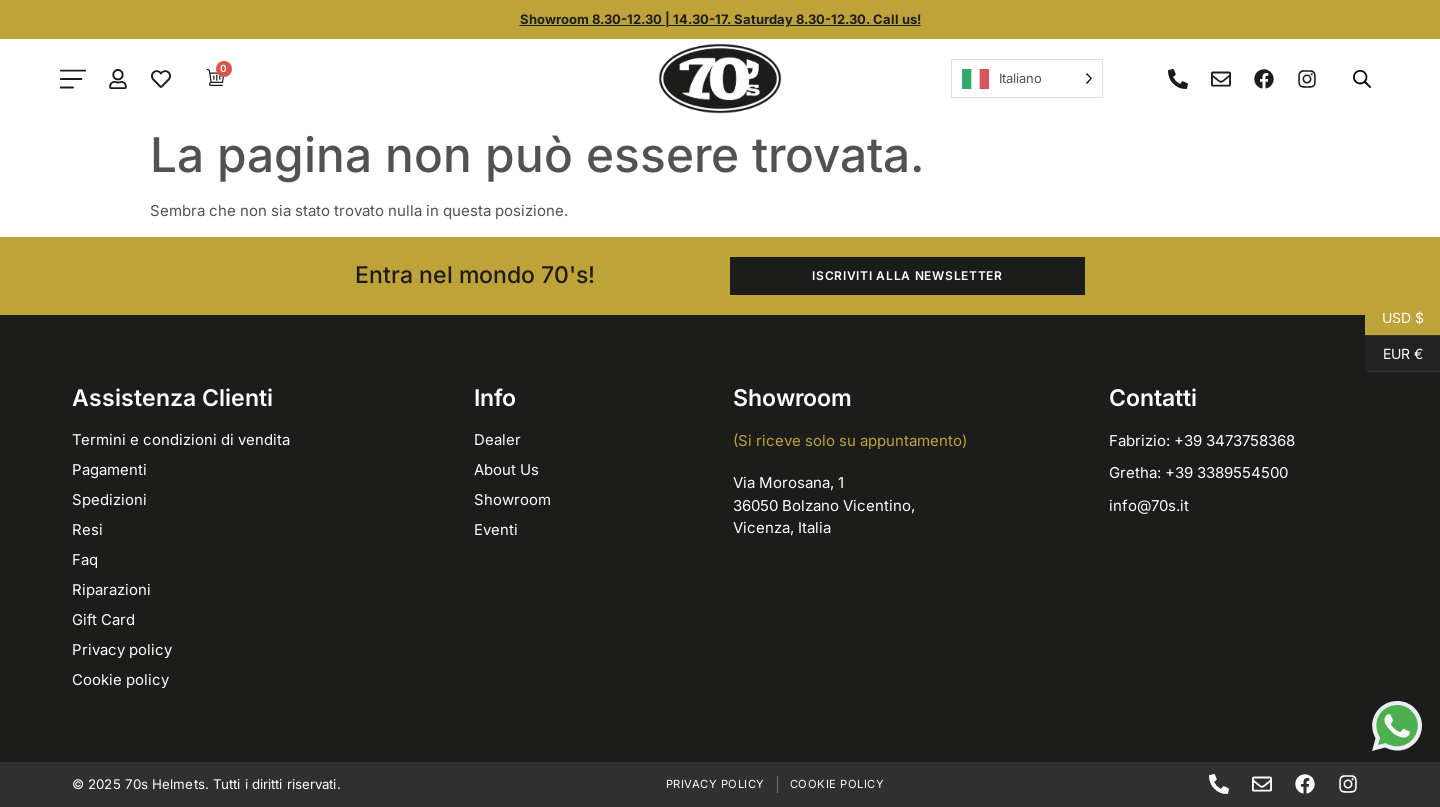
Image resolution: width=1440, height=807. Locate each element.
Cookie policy (120, 679)
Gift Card (103, 619)
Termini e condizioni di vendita (181, 439)
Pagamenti (109, 469)
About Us (506, 469)
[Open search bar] (1362, 78)
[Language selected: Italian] (1027, 78)
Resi (87, 529)
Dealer (497, 439)
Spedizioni (109, 499)
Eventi (496, 529)
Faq (85, 559)
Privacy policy (122, 649)
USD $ (1394, 318)
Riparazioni (111, 589)
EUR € (1394, 354)
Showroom (512, 499)
